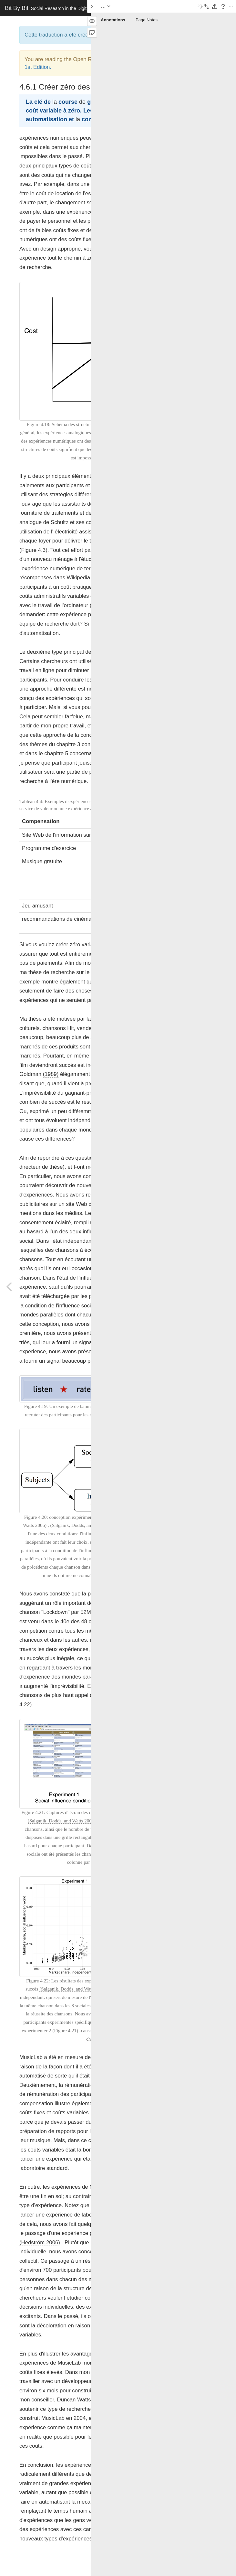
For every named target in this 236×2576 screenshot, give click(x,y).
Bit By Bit (52, 8)
